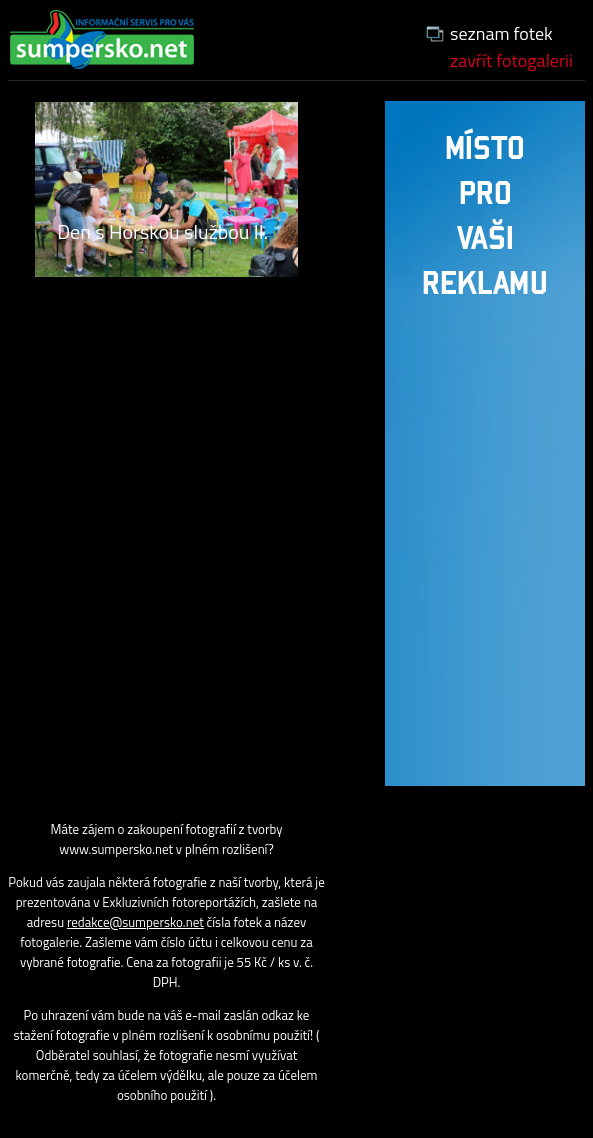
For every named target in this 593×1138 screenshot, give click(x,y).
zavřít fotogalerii (511, 60)
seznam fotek (501, 33)
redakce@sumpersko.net (135, 922)
